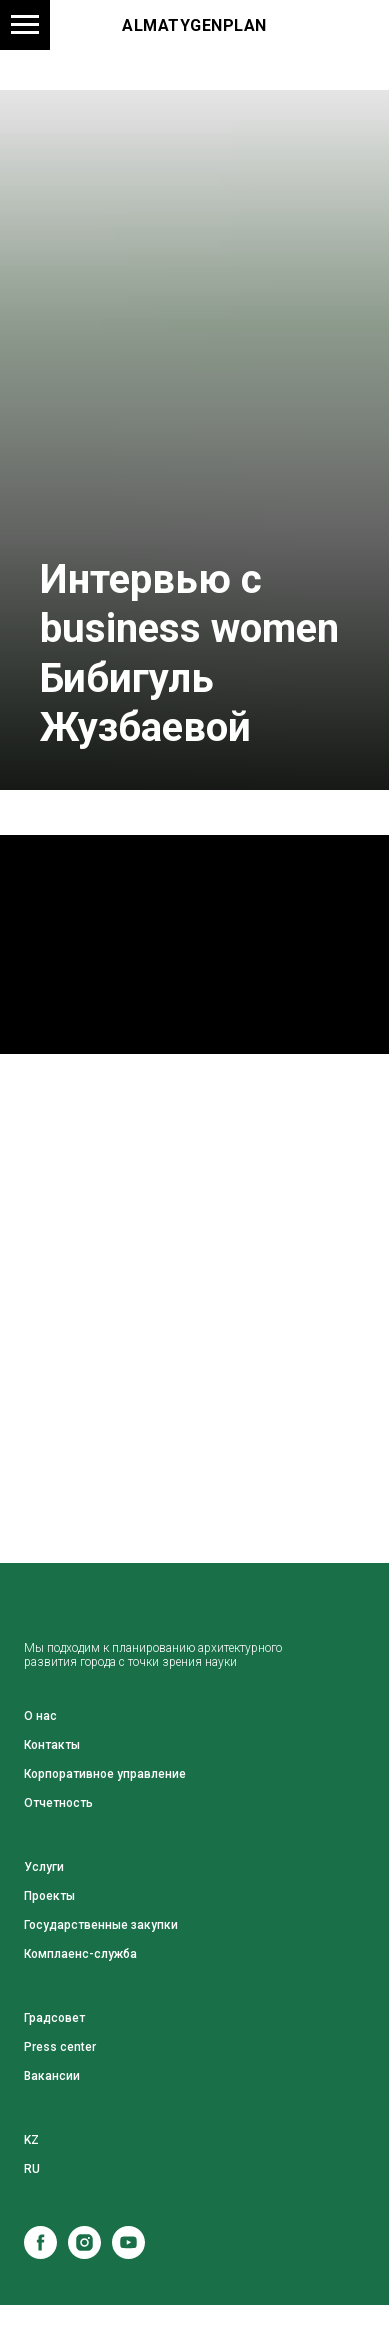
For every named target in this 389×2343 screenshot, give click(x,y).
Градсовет (54, 2018)
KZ (31, 2140)
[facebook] (40, 2253)
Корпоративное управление (105, 1774)
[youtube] (128, 2253)
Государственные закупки (101, 1925)
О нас (40, 1716)
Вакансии (52, 2076)
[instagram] (84, 2253)
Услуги (44, 1867)
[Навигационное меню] (25, 25)
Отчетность (58, 1803)
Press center (60, 2047)
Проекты (49, 1896)
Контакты (52, 1745)
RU (32, 2169)
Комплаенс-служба (80, 1954)
